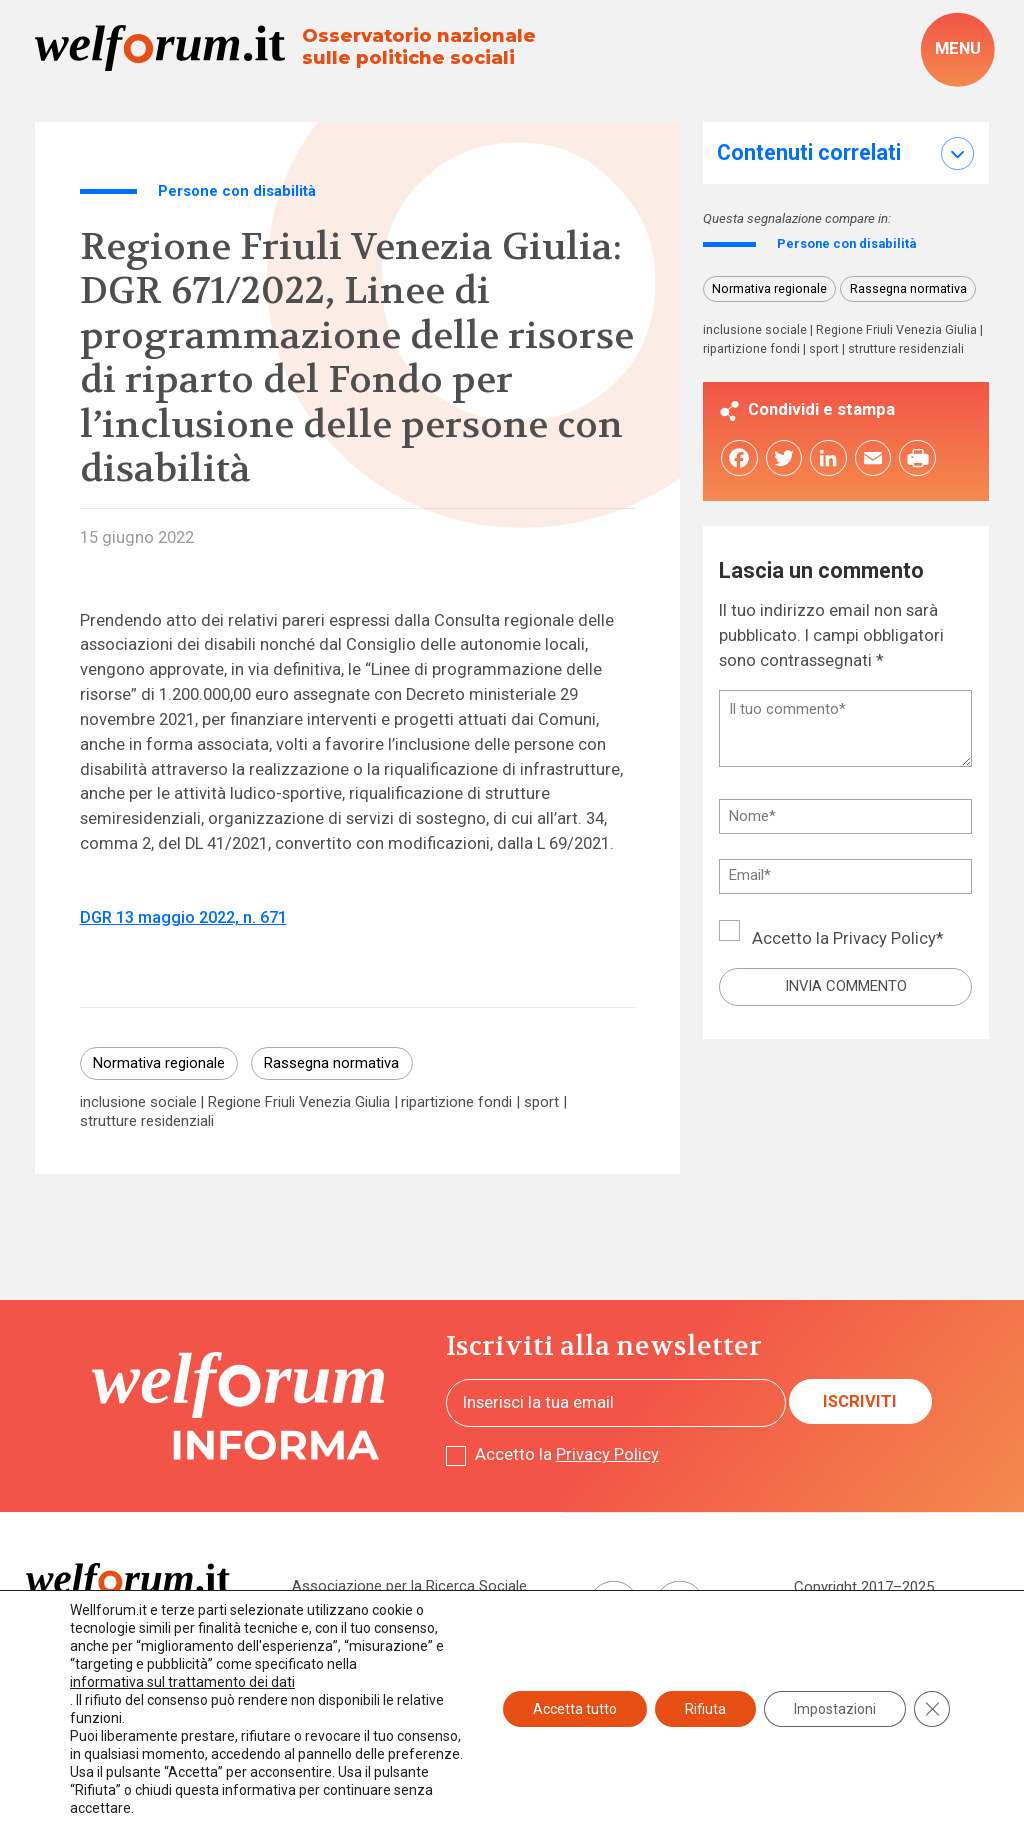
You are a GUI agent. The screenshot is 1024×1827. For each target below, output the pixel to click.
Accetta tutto (575, 1709)
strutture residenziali (147, 1121)
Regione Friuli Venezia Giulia (299, 1102)
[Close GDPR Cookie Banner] (932, 1709)
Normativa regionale (159, 1063)
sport (541, 1102)
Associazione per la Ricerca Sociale (409, 1586)
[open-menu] (957, 50)
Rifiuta (705, 1709)
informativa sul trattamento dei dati (182, 1682)
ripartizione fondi (456, 1102)
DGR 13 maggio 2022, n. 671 (183, 917)
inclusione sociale (138, 1102)
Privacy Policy (884, 940)
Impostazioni (835, 1709)
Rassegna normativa (331, 1063)
